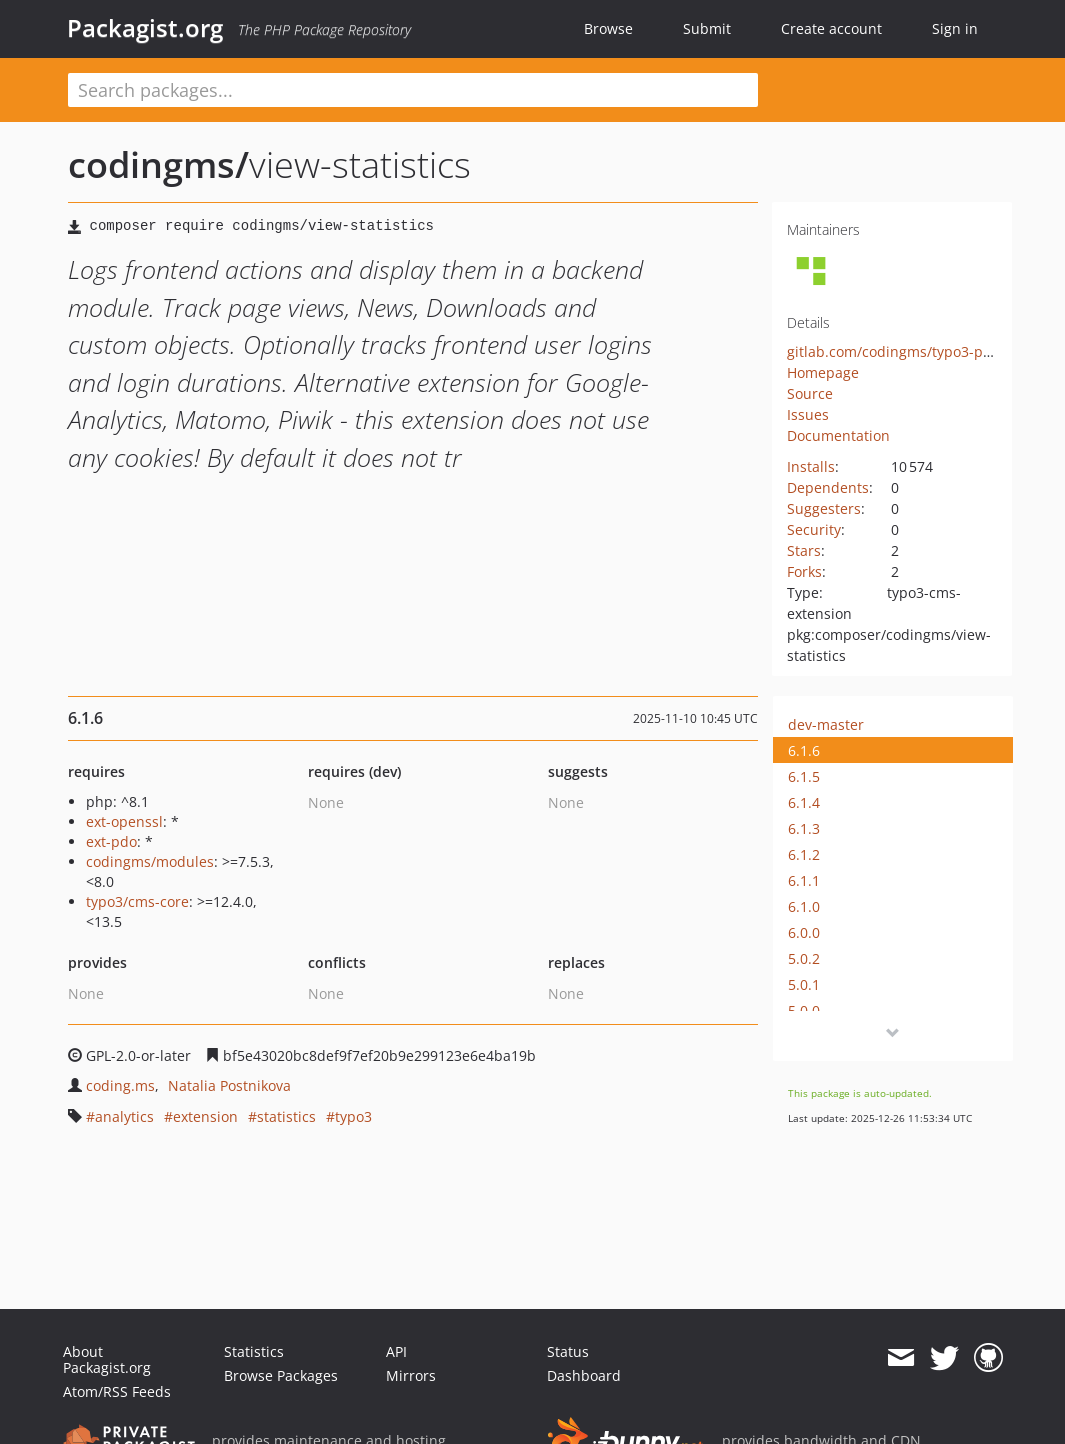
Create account (831, 28)
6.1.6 (804, 750)
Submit (707, 28)
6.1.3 (804, 828)
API (396, 1351)
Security (814, 529)
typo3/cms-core (137, 901)
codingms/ (158, 164)
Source (810, 393)
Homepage (823, 372)
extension (205, 1116)
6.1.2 (804, 854)
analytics (124, 1116)
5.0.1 (804, 984)
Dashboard (584, 1375)
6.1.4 (804, 802)
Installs (811, 466)
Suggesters (824, 508)
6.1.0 (804, 906)
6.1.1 (804, 880)
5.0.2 (804, 958)
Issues (808, 414)
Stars (804, 550)
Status (568, 1351)
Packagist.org (145, 28)
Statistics (254, 1351)
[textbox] (413, 90)
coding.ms (120, 1085)
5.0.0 (804, 1010)
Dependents (828, 487)
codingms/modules (150, 861)
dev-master (826, 724)
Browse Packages (281, 1375)
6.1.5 (804, 776)
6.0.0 (804, 932)
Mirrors (411, 1375)
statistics (286, 1116)
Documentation (838, 435)
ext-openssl (124, 821)
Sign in (955, 28)
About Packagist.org (107, 1359)
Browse (608, 28)
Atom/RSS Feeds (117, 1391)
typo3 (353, 1116)
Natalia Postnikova (229, 1085)
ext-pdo (111, 841)
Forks (804, 571)
